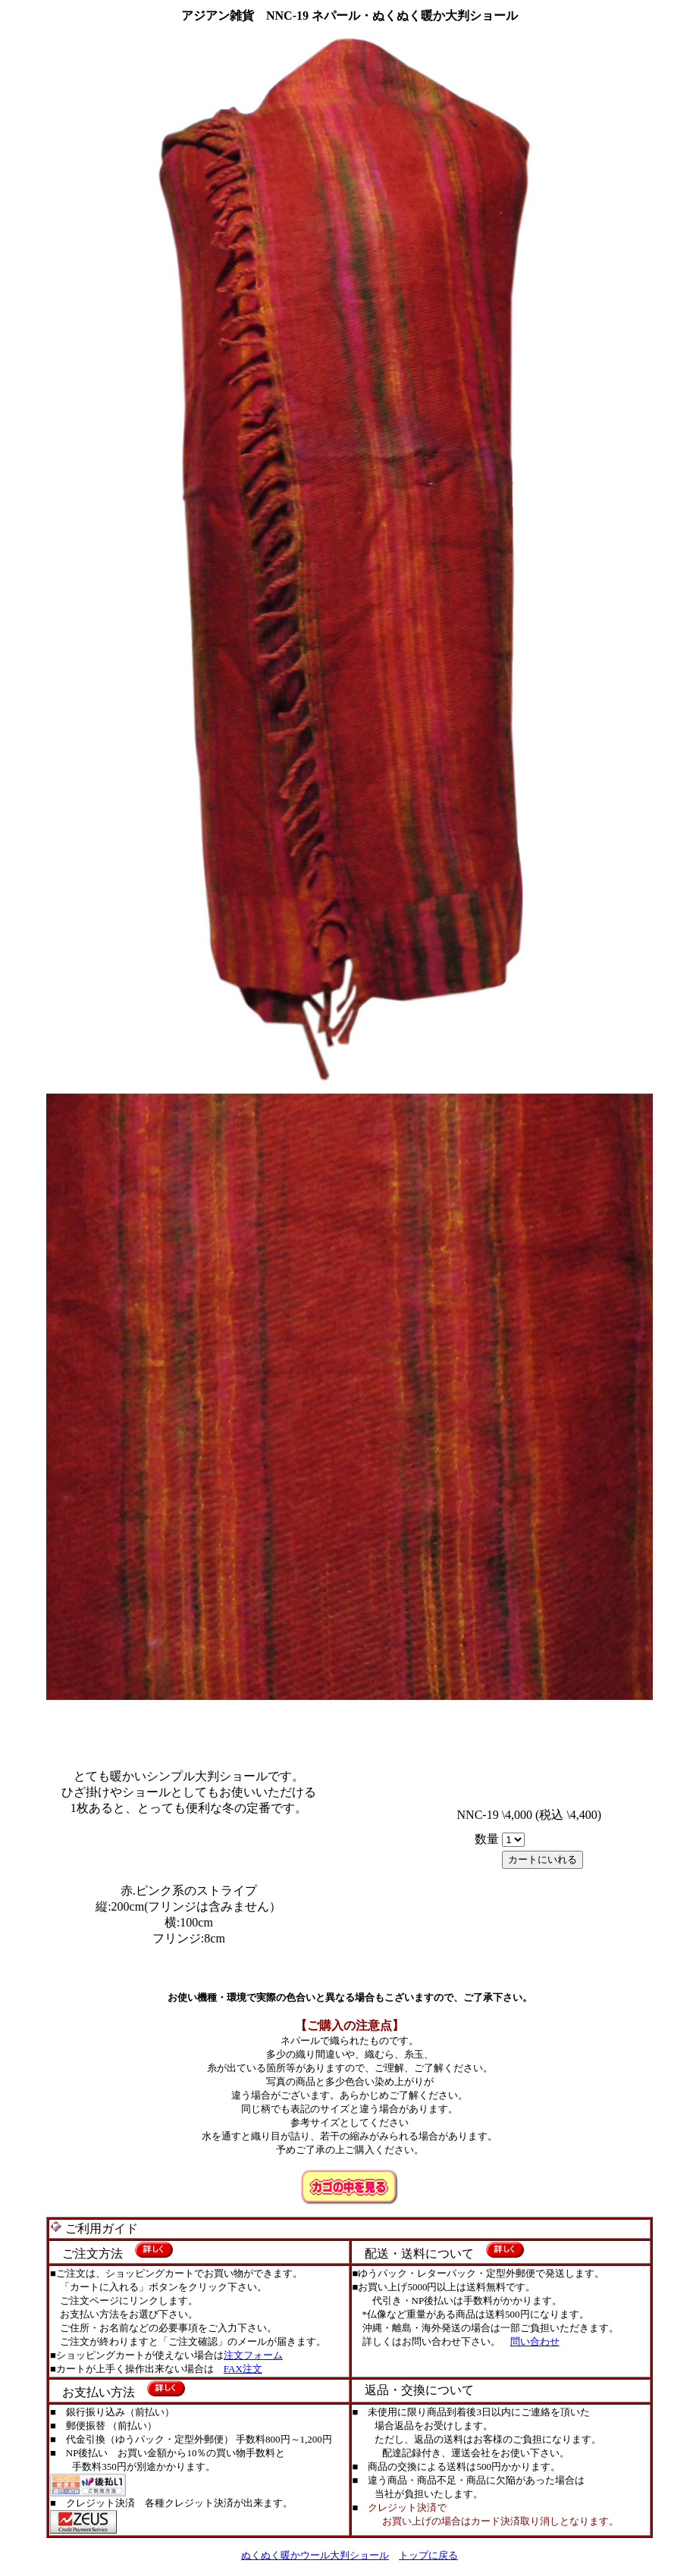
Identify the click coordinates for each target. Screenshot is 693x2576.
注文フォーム (253, 2355)
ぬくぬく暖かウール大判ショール (315, 2555)
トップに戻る (428, 2555)
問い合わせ (535, 2341)
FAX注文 (243, 2368)
